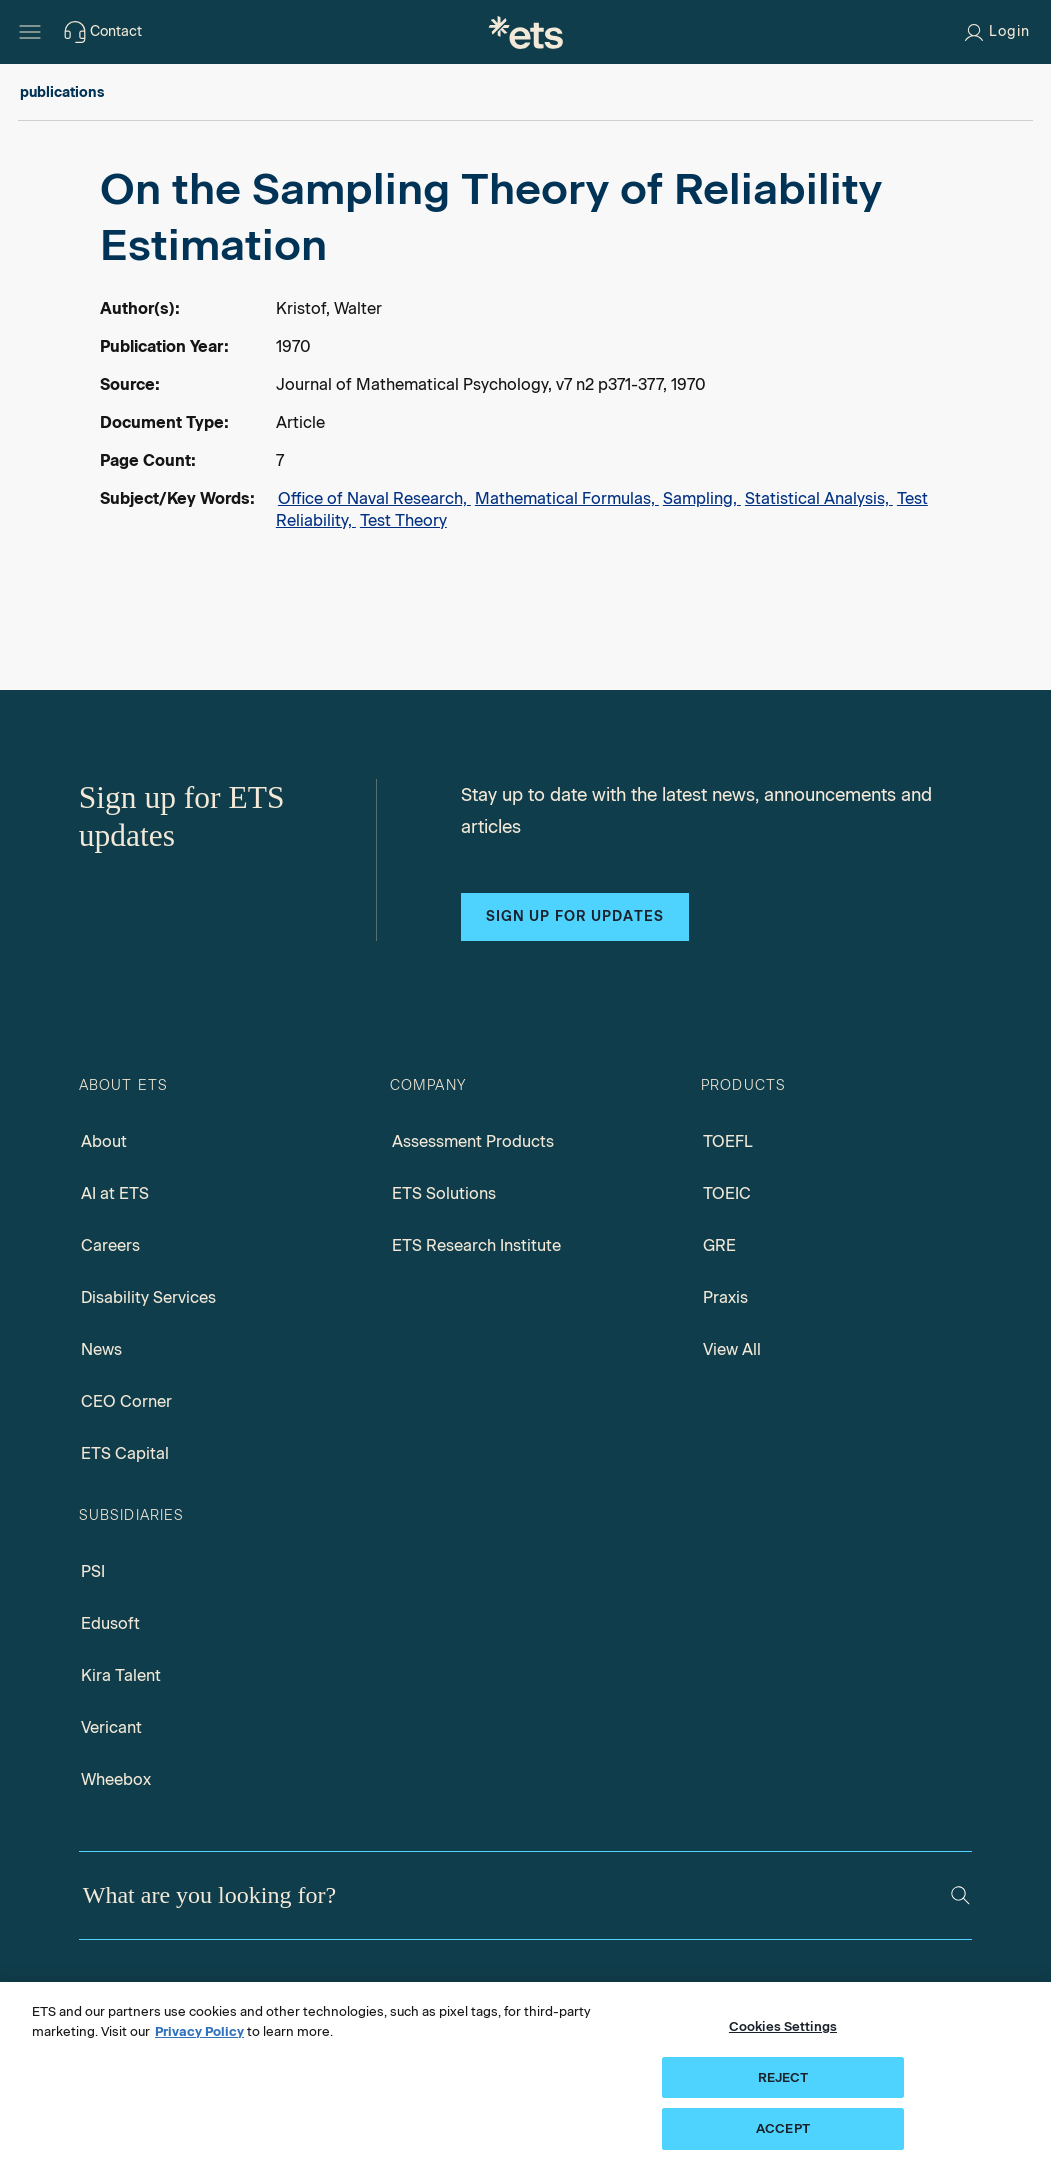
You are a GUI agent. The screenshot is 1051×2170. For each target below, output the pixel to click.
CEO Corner (126, 1401)
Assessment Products (473, 1141)
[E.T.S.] (526, 32)
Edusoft (110, 1623)
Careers (110, 1245)
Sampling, (702, 498)
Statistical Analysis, (819, 498)
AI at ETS (115, 1193)
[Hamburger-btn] (30, 32)
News (101, 1349)
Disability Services (148, 1297)
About (104, 1141)
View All (732, 1349)
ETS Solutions (444, 1193)
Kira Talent (121, 1675)
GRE (719, 1245)
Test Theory (403, 520)
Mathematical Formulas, (567, 498)
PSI (93, 1571)
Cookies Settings (783, 2026)
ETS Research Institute (476, 1245)
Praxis (725, 1297)
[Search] (960, 1895)
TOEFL (728, 1141)
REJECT (783, 2077)
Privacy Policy (199, 2031)
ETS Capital (125, 1453)
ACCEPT (783, 2128)
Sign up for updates (575, 916)
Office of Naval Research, (374, 498)
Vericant (111, 1727)
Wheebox (116, 1779)
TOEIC (727, 1193)
